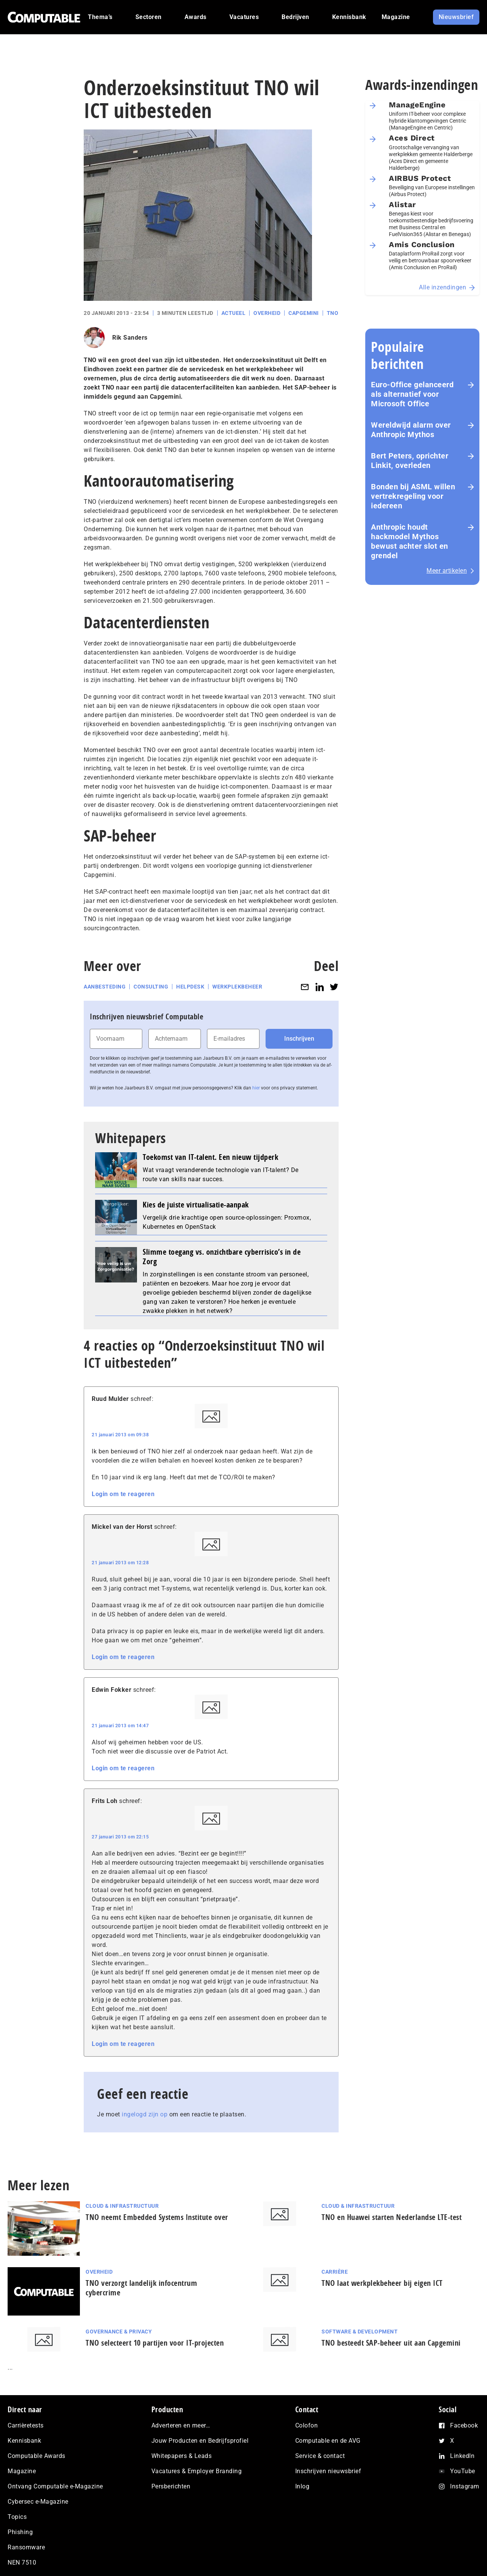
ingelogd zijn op (144, 2114)
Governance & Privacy (119, 2331)
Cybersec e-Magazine (38, 2501)
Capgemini (303, 313)
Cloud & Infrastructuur (122, 2206)
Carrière (334, 2272)
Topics (17, 2516)
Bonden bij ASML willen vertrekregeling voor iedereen (413, 496)
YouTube (462, 2471)
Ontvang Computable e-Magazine (55, 2486)
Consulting (151, 987)
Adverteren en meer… (180, 2425)
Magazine (22, 2471)
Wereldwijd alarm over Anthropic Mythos (411, 429)
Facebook (464, 2425)
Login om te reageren (123, 1494)
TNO (333, 313)
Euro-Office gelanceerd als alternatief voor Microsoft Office (412, 394)
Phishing (20, 2532)
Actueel (233, 313)
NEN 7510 (22, 2562)
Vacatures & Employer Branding (196, 2471)
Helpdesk (190, 987)
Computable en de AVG (328, 2440)
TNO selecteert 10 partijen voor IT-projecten (155, 2343)
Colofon (306, 2425)
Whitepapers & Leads (181, 2455)
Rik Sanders (130, 337)
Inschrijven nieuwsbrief (328, 2471)
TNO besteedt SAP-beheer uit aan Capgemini (391, 2343)
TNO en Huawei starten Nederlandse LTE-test (391, 2217)
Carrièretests (26, 2425)
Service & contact (320, 2455)
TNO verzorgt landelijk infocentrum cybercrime (141, 2288)
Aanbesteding (105, 987)
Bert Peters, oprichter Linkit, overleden (409, 460)
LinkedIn (462, 2455)
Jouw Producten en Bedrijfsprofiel (200, 2440)
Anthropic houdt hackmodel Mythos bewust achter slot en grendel (409, 541)
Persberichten (171, 2486)
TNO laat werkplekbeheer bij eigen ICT (382, 2283)
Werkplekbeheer (237, 987)
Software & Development (359, 2331)
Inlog (302, 2486)
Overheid (266, 313)
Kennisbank (24, 2440)
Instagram (464, 2486)
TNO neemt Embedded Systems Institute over (157, 2217)
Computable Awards (36, 2455)
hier (256, 1088)
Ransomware (26, 2547)
